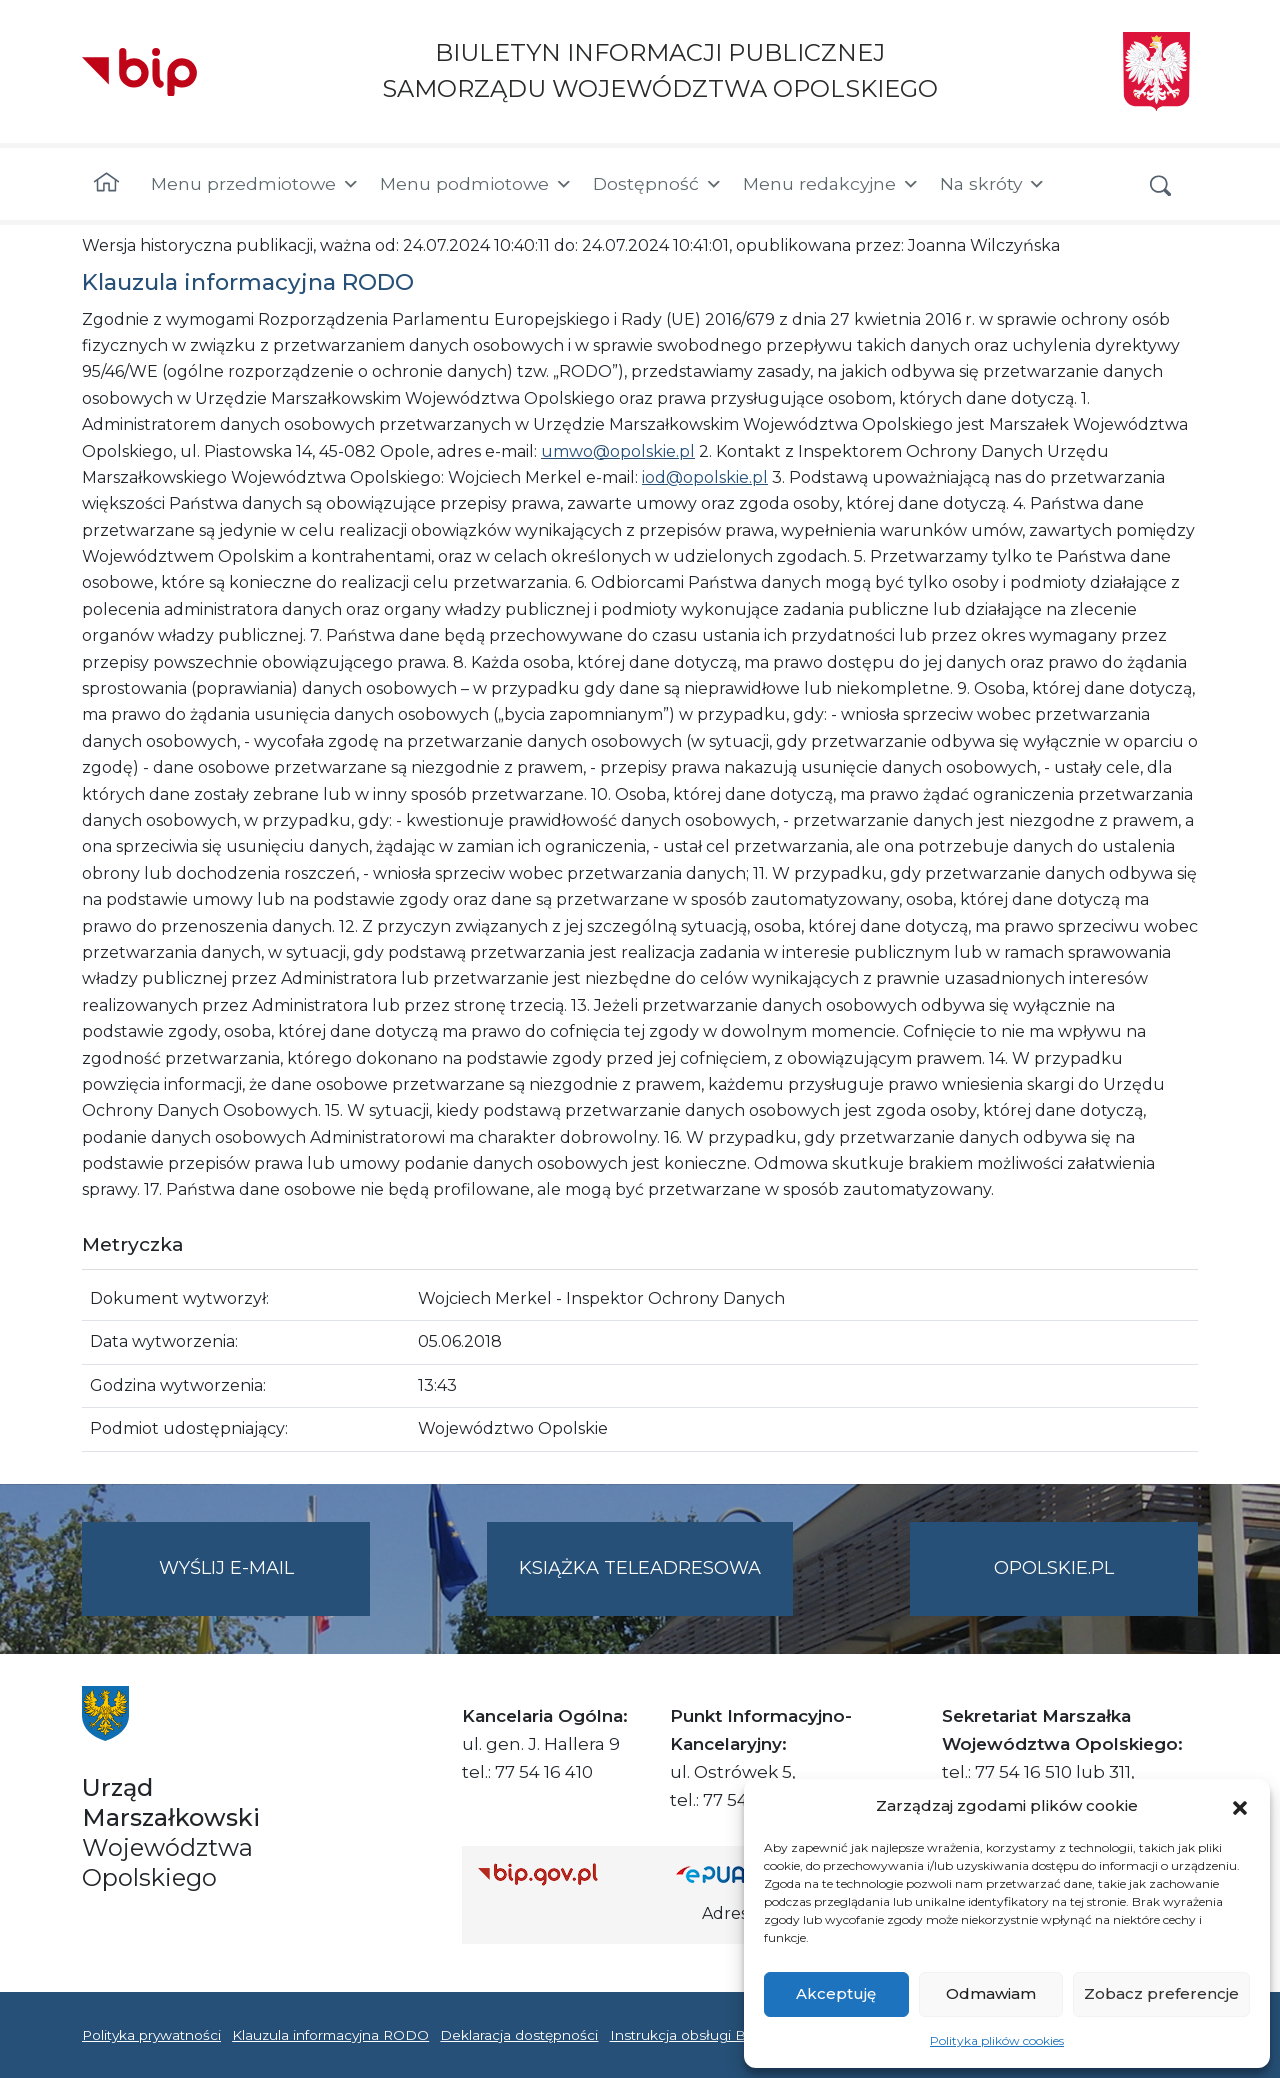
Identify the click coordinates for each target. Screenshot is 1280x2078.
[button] (1240, 1806)
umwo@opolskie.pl (618, 451)
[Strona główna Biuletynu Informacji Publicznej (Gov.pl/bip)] (561, 1873)
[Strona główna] (106, 184)
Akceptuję (836, 1993)
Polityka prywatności (151, 2035)
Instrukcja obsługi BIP (685, 2035)
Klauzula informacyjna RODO (330, 2035)
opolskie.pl (1054, 1568)
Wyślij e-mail (265, 1584)
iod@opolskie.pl (705, 477)
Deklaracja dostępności (519, 2035)
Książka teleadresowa (640, 1568)
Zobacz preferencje (1161, 1993)
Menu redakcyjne (831, 184)
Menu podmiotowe (476, 184)
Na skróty (993, 184)
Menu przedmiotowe (255, 184)
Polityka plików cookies (997, 2040)
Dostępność (658, 184)
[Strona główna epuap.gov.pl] (741, 1873)
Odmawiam (991, 1993)
